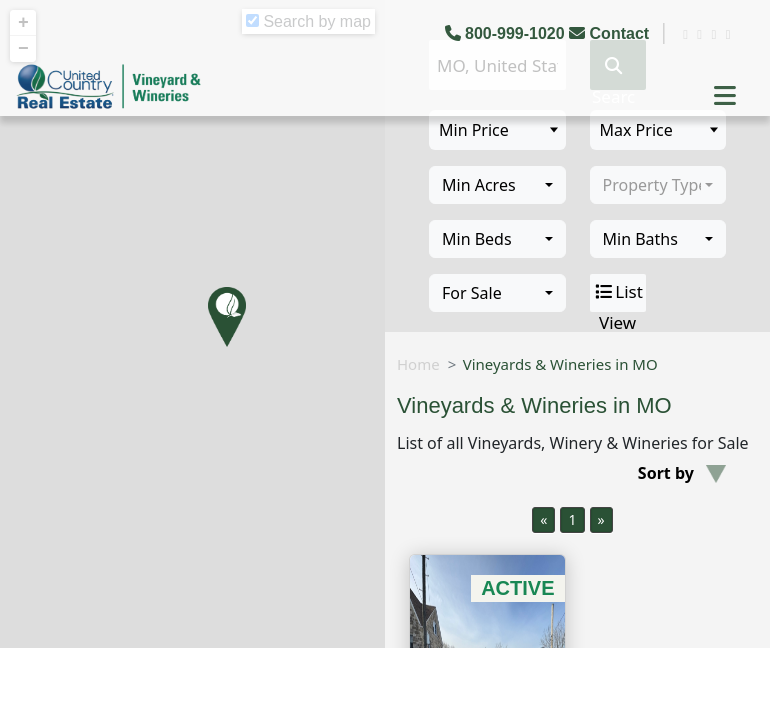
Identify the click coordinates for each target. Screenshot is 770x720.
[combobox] (497, 185)
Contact (611, 33)
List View (617, 293)
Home (418, 364)
